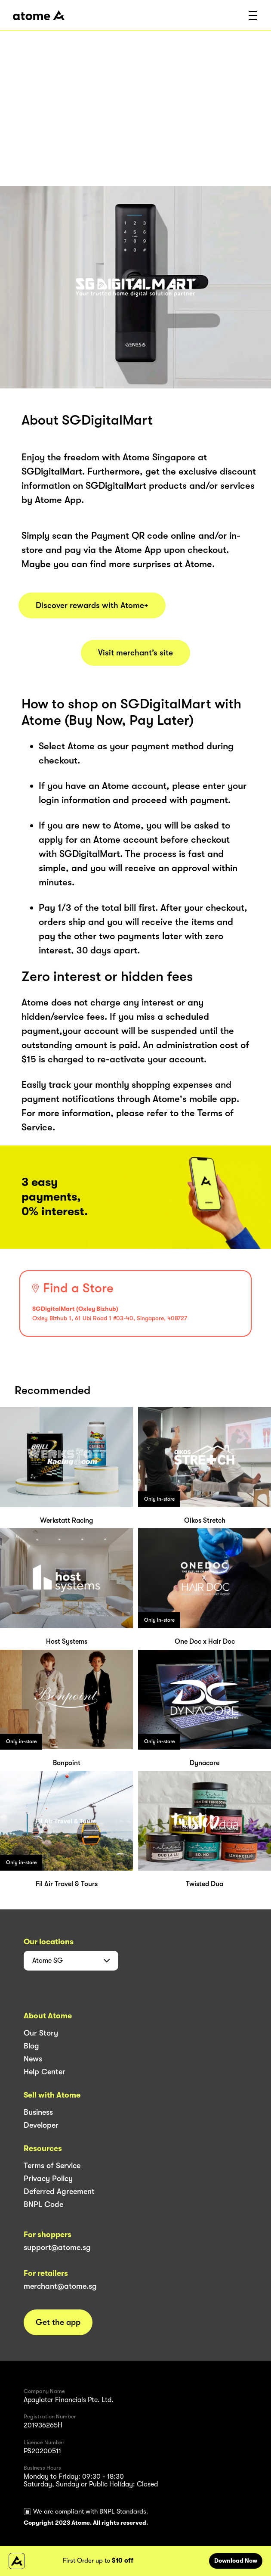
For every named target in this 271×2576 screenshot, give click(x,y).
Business (38, 2112)
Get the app (58, 2322)
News (33, 2059)
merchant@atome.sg (60, 2286)
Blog (31, 2046)
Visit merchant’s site (135, 653)
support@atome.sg (57, 2247)
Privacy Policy (48, 2178)
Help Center (44, 2071)
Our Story (41, 2033)
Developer (41, 2125)
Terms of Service (52, 2165)
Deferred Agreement (59, 2191)
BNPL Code (43, 2204)
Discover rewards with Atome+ (92, 605)
